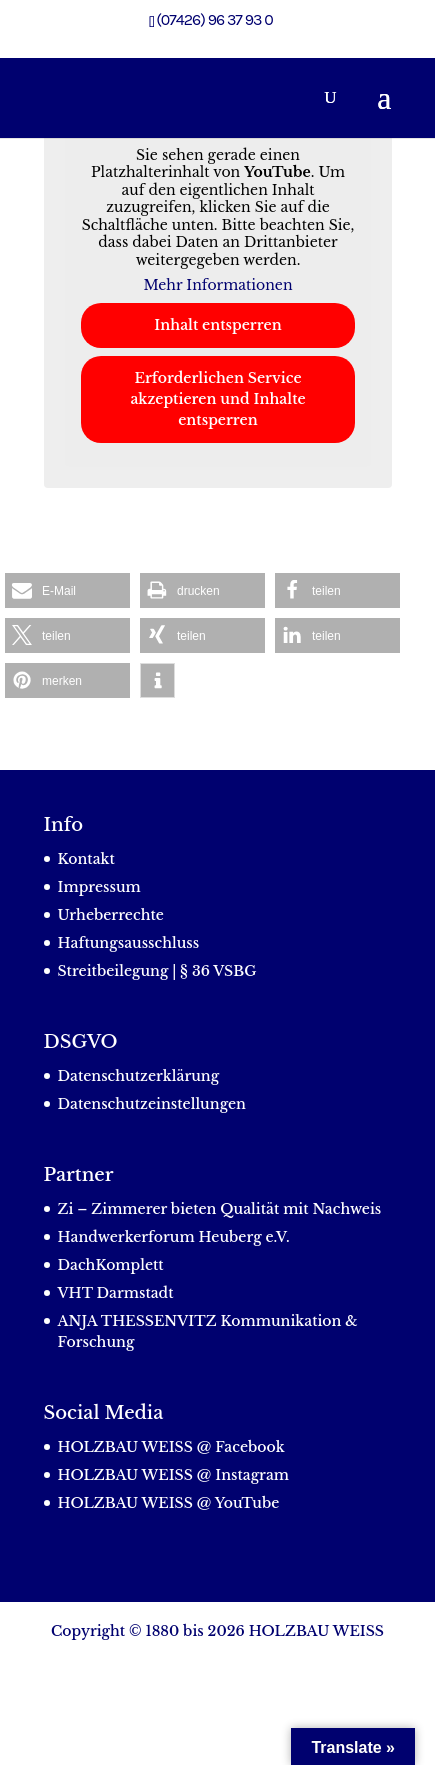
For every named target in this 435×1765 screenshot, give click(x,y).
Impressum (99, 887)
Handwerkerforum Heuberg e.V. (174, 1237)
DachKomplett (111, 1265)
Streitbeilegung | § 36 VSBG (157, 971)
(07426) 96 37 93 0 (214, 19)
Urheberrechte (111, 915)
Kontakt (86, 859)
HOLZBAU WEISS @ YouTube (169, 1503)
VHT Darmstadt (116, 1293)
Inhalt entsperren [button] (217, 325)
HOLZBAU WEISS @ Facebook (171, 1447)
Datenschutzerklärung (139, 1076)
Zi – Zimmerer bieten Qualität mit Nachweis (220, 1209)
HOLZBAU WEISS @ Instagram (174, 1475)
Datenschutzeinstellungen (152, 1104)
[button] (67, 590)
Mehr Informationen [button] (217, 285)
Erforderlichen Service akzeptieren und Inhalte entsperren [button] (217, 399)
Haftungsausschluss (129, 943)
